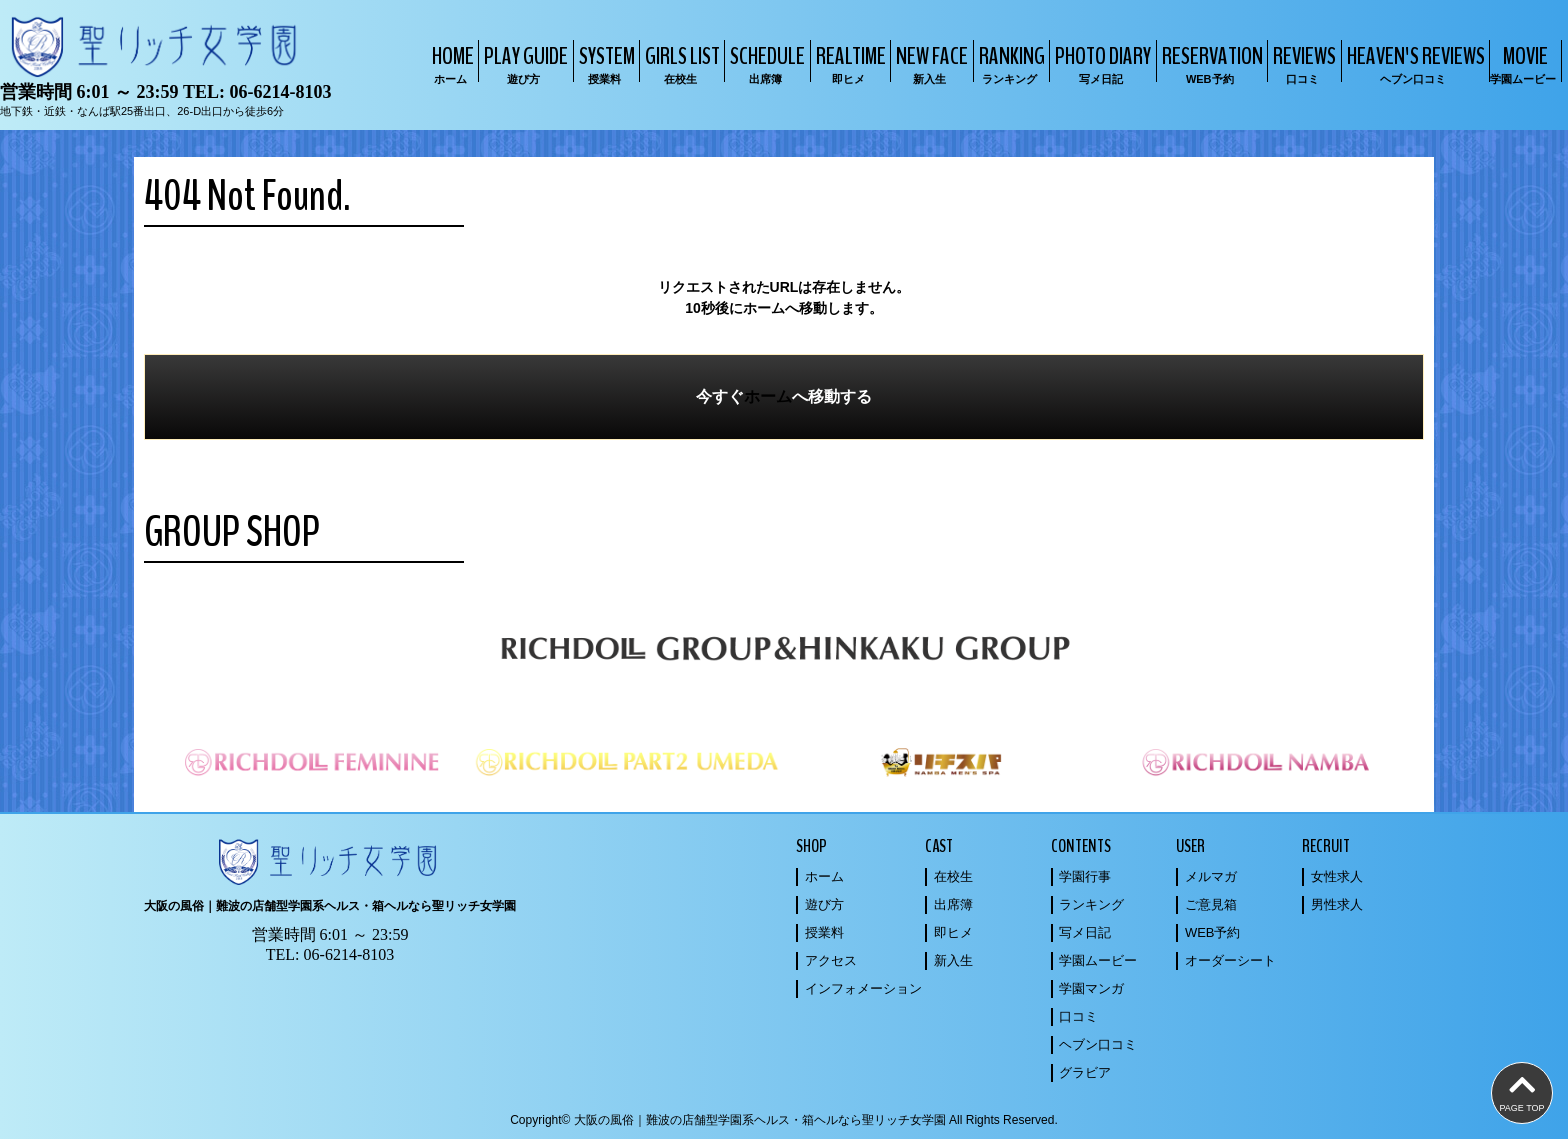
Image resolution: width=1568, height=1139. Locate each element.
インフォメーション (863, 988)
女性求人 (1337, 876)
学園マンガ (1091, 988)
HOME (450, 63)
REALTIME (848, 63)
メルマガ (1211, 876)
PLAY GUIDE (523, 63)
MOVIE (1523, 63)
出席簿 (953, 904)
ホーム (768, 396)
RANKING (1009, 63)
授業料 (824, 932)
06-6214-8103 (280, 92)
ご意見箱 (1211, 904)
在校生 (953, 876)
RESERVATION (1210, 63)
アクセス (831, 960)
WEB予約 (1213, 932)
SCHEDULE (765, 63)
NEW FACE (929, 63)
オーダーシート (1230, 960)
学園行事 (1085, 876)
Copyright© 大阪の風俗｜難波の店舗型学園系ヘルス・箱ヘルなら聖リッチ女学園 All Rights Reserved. (784, 1120)
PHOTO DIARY (1100, 63)
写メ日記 (1085, 932)
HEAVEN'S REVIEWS (1413, 63)
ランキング (1091, 904)
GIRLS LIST (680, 63)
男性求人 (1337, 904)
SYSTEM (604, 63)
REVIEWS (1302, 63)
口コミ (1078, 1016)
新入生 (953, 960)
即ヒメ (953, 932)
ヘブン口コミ (1098, 1044)
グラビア (1085, 1072)
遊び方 (824, 904)
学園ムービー (1098, 960)
